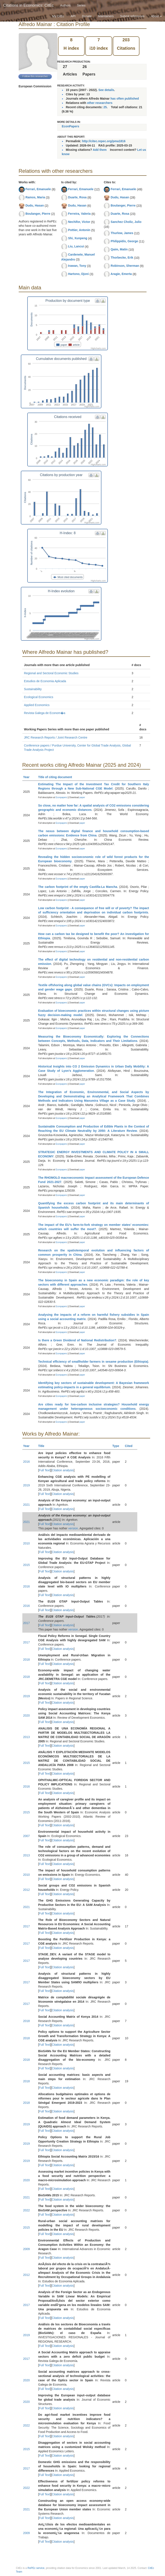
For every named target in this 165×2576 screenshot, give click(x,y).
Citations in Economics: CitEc (28, 5)
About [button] (156, 16)
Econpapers (61, 797)
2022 (26, 2210)
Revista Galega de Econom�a (44, 713)
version (73, 1528)
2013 (26, 1737)
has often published (124, 98)
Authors (65, 5)
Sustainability (33, 689)
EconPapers (70, 126)
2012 (26, 1889)
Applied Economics (37, 705)
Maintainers (106, 16)
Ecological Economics (38, 697)
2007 (26, 1836)
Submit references (132, 16)
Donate (87, 16)
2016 (26, 1461)
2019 (26, 1485)
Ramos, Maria (35, 197)
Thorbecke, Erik (122, 257)
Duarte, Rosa (77, 197)
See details (106, 90)
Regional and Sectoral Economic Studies (51, 673)
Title (43, 1446)
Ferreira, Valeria (79, 213)
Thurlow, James (122, 233)
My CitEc (58, 16)
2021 (26, 1504)
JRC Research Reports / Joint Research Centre (55, 737)
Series (81, 5)
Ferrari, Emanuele (38, 189)
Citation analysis (63, 1470)
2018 (26, 1659)
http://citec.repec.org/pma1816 (103, 141)
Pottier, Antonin (79, 230)
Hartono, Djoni (78, 274)
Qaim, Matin (119, 249)
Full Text (44, 1470)
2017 (26, 1623)
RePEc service (36, 2568)
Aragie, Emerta (121, 274)
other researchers (99, 103)
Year (28, 777)
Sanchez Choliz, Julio (126, 222)
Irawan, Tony (77, 265)
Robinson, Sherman (125, 265)
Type (117, 1446)
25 (105, 107)
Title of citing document (57, 777)
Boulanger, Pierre (37, 213)
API (73, 16)
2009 (26, 2249)
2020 (26, 1715)
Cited (130, 1446)
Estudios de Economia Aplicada (45, 681)
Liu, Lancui (76, 246)
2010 (26, 1543)
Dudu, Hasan (34, 205)
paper (82, 797)
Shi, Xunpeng (77, 238)
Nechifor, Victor (79, 222)
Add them (100, 149)
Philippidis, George (124, 241)
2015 (26, 1565)
